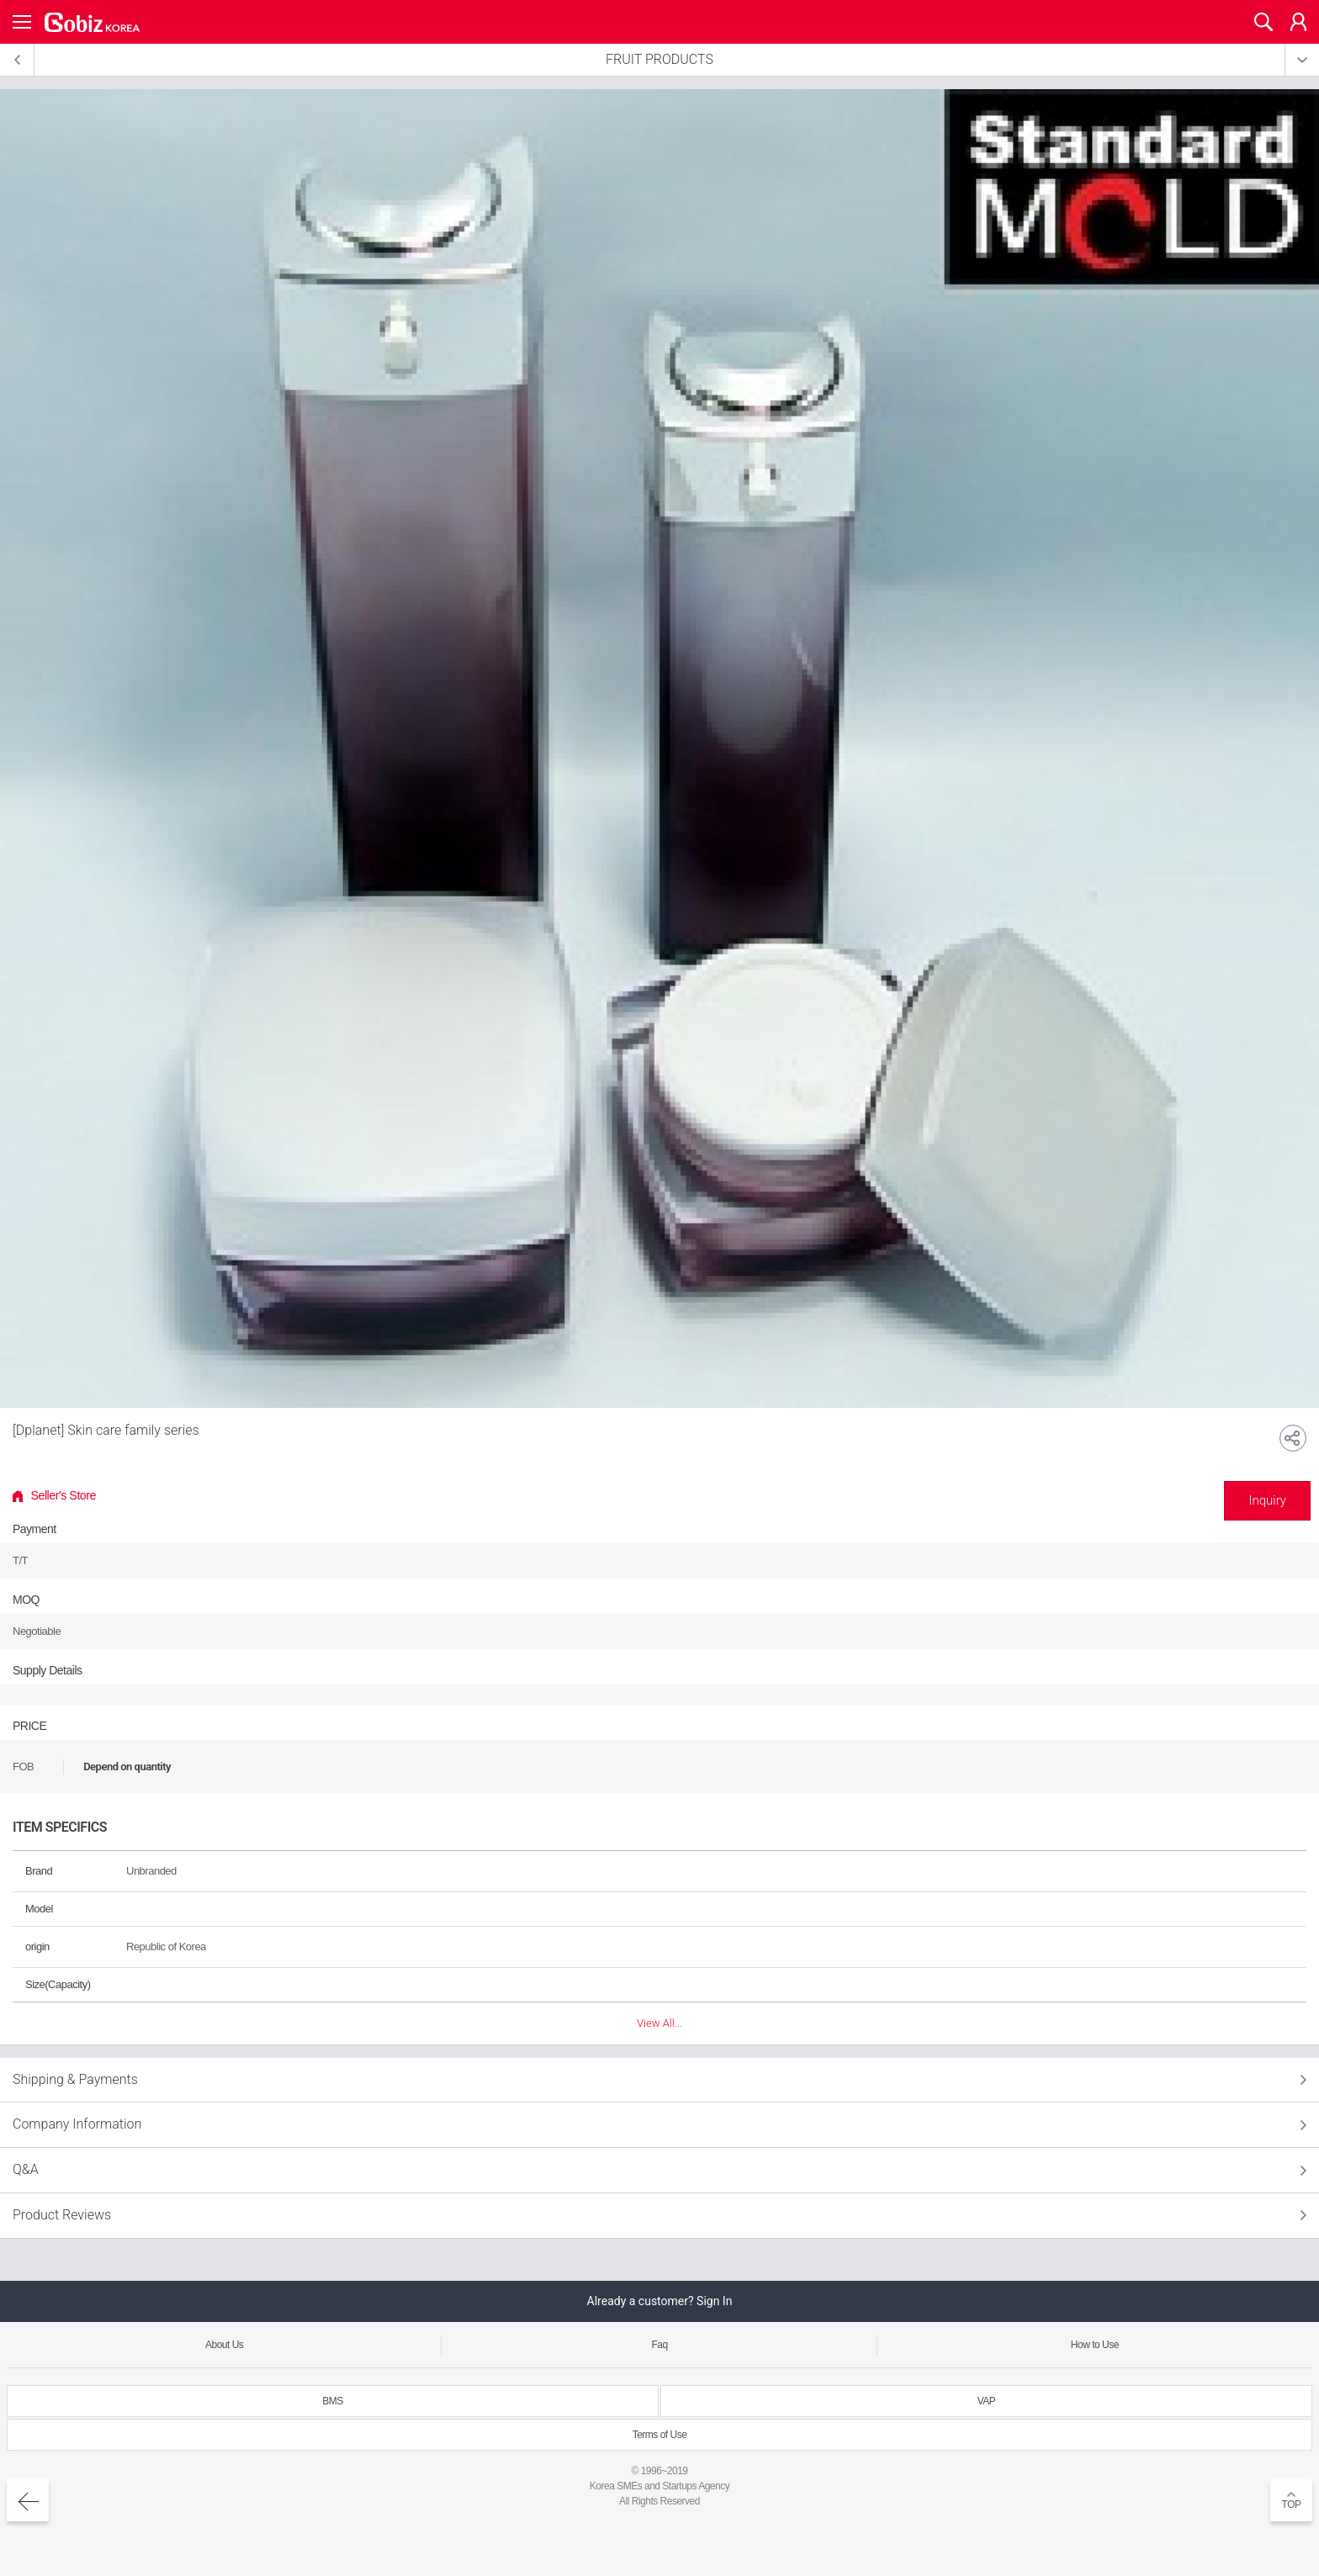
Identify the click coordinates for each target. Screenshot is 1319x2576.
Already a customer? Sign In (660, 2301)
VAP (986, 2401)
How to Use (1095, 2345)
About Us (224, 2345)
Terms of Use (660, 2435)
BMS (332, 2401)
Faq (659, 2345)
